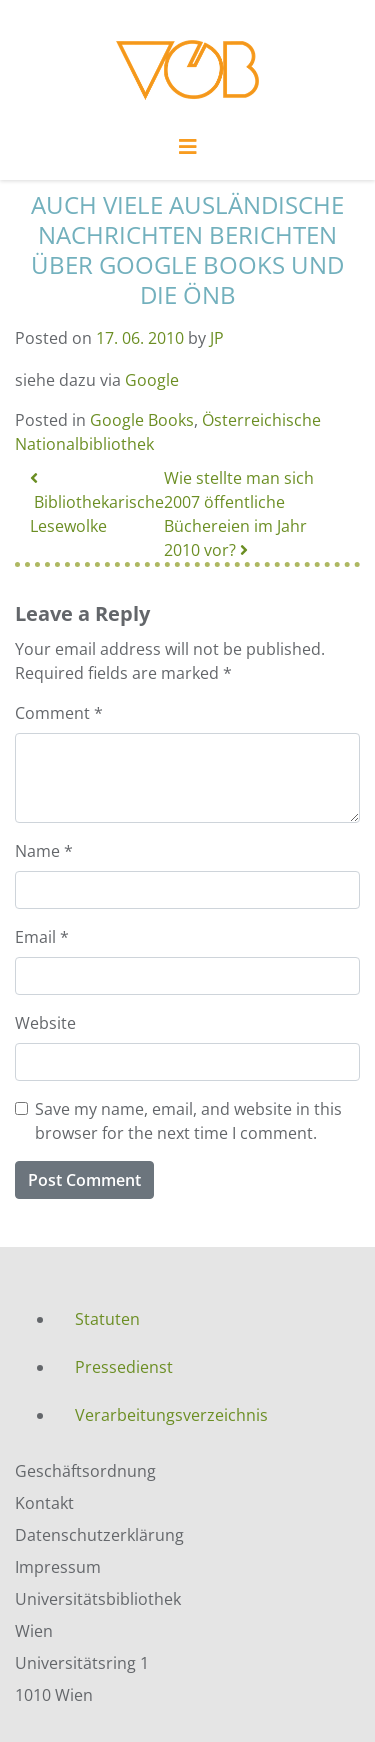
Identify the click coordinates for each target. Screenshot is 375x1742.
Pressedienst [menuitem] (124, 1367)
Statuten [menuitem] (107, 1319)
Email (42, 937)
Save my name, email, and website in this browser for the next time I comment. (188, 1121)
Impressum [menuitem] (58, 1567)
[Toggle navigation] (188, 152)
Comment (59, 713)
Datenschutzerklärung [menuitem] (99, 1535)
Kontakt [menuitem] (44, 1503)
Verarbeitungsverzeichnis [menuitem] (171, 1415)
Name (44, 851)
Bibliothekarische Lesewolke (97, 503)
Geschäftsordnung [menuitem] (85, 1471)
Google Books (142, 420)
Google (152, 380)
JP (217, 338)
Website (45, 1023)
